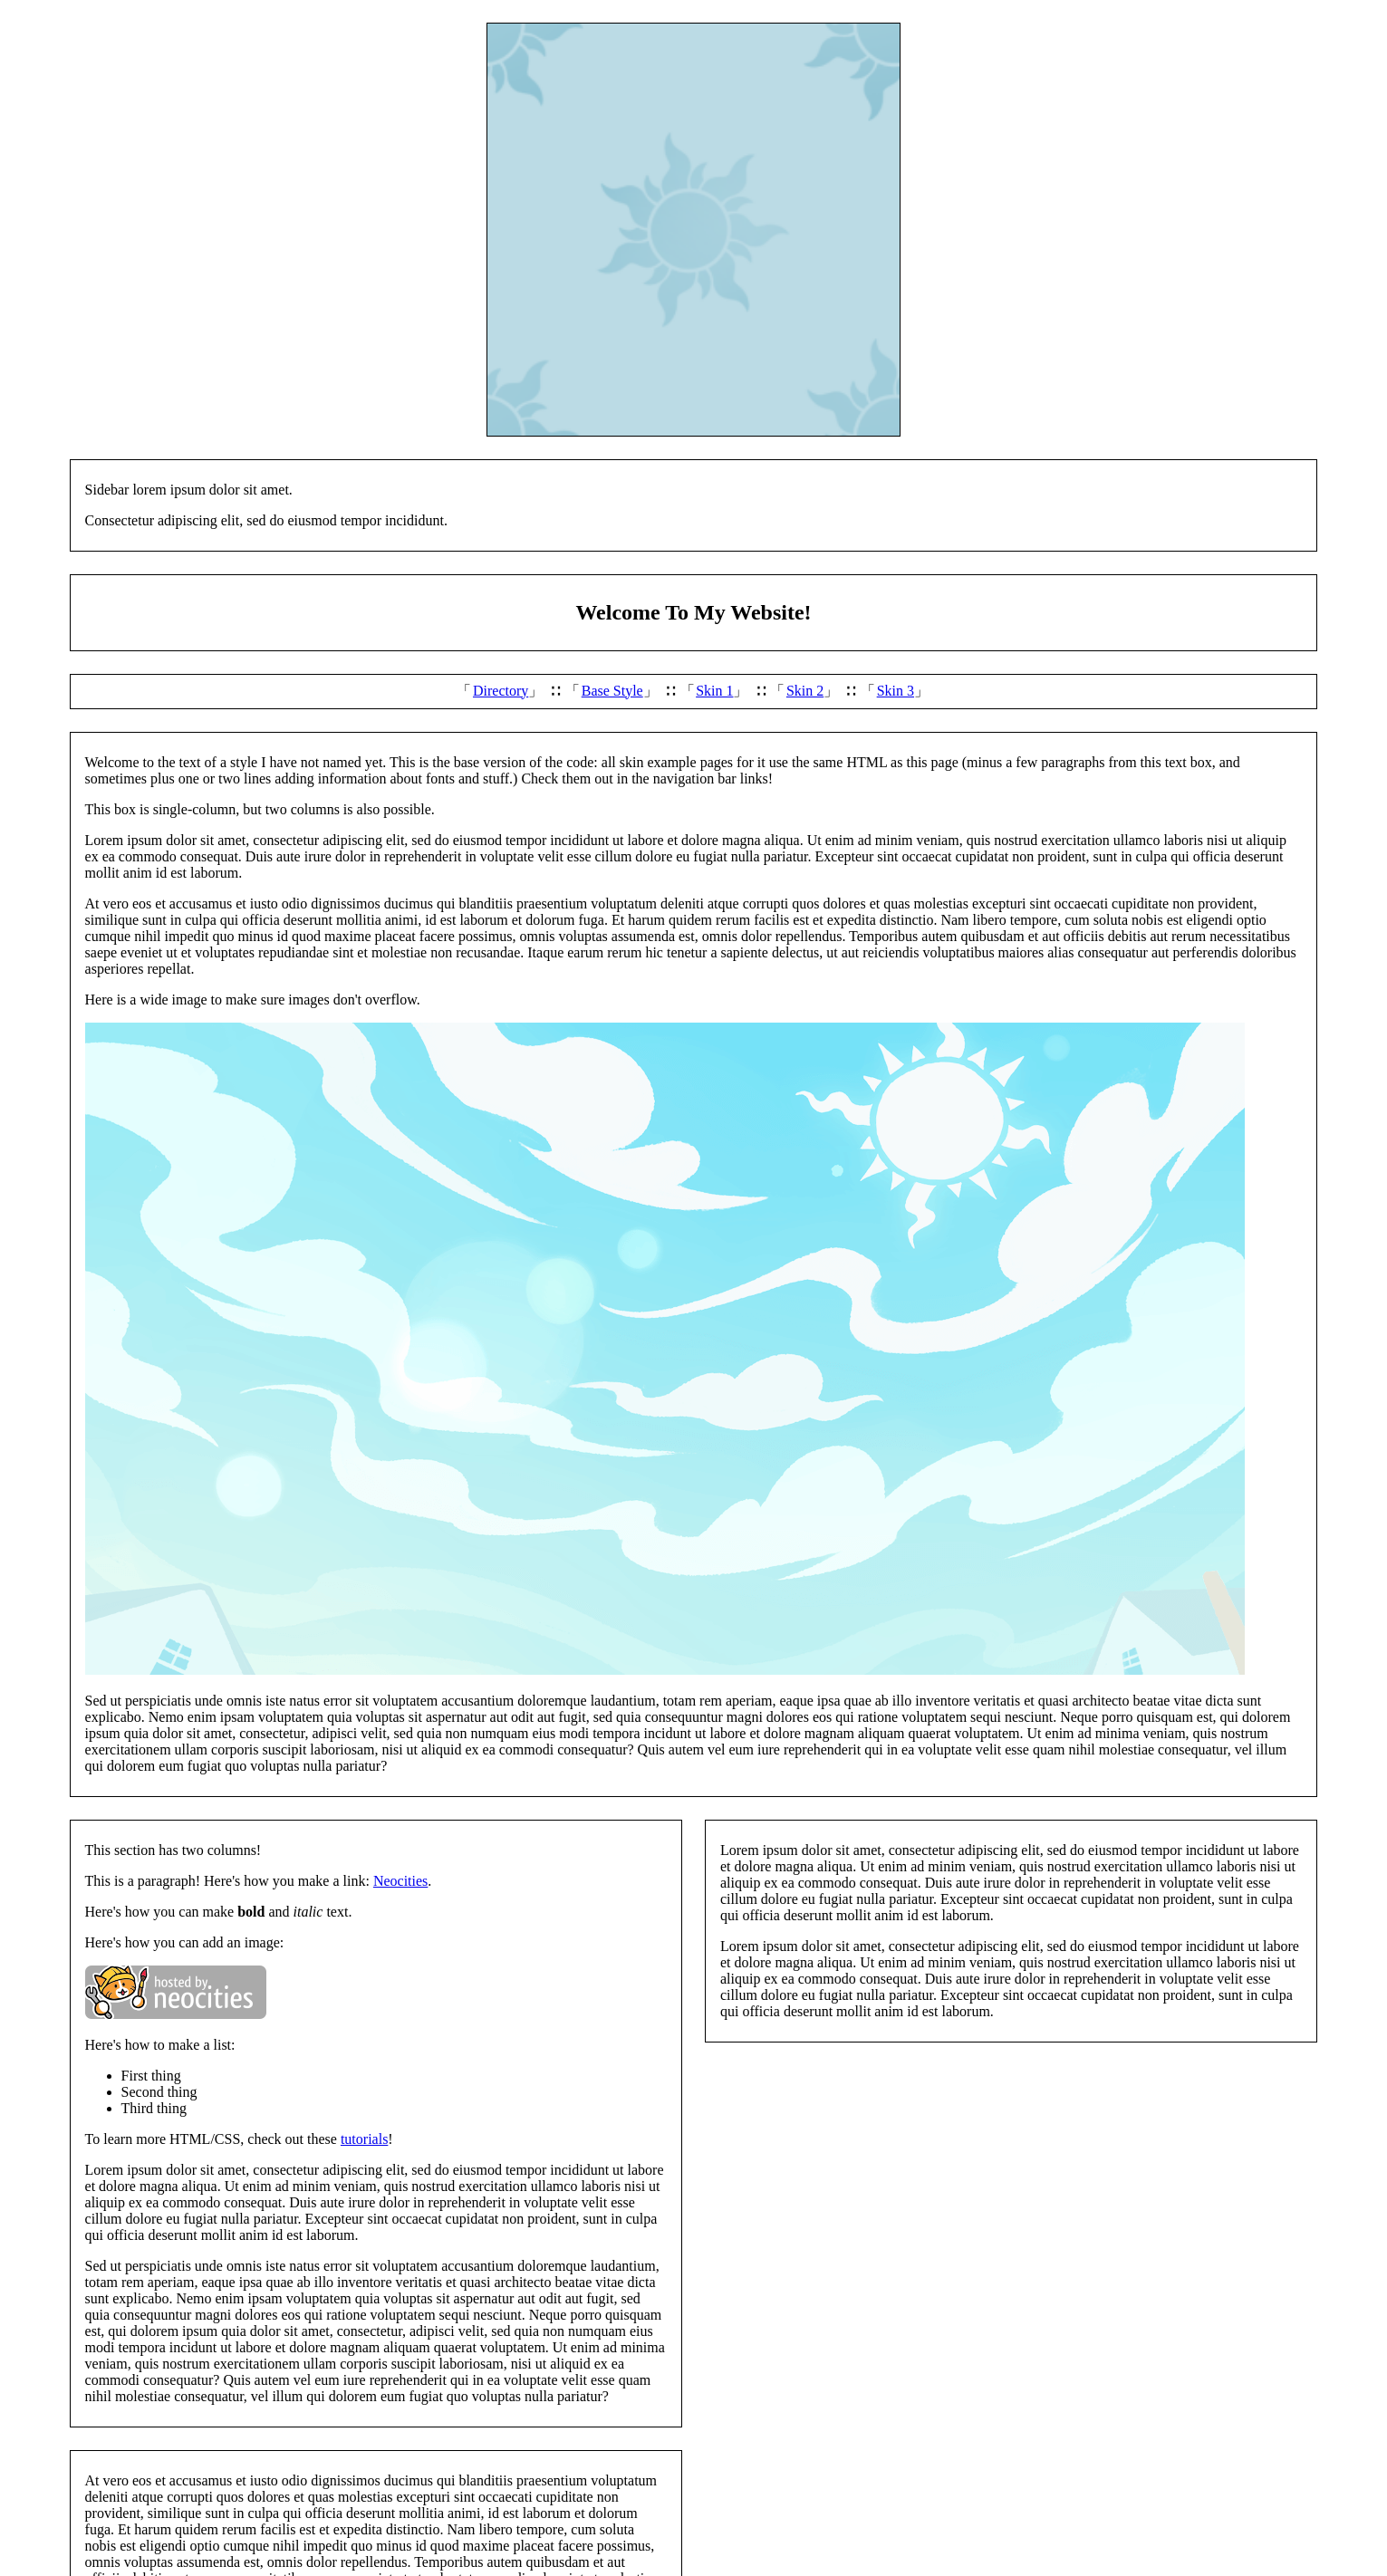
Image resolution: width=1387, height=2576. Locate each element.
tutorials (364, 2139)
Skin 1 (714, 690)
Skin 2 (805, 690)
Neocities (400, 1881)
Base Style (612, 690)
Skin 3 (895, 690)
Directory (500, 690)
